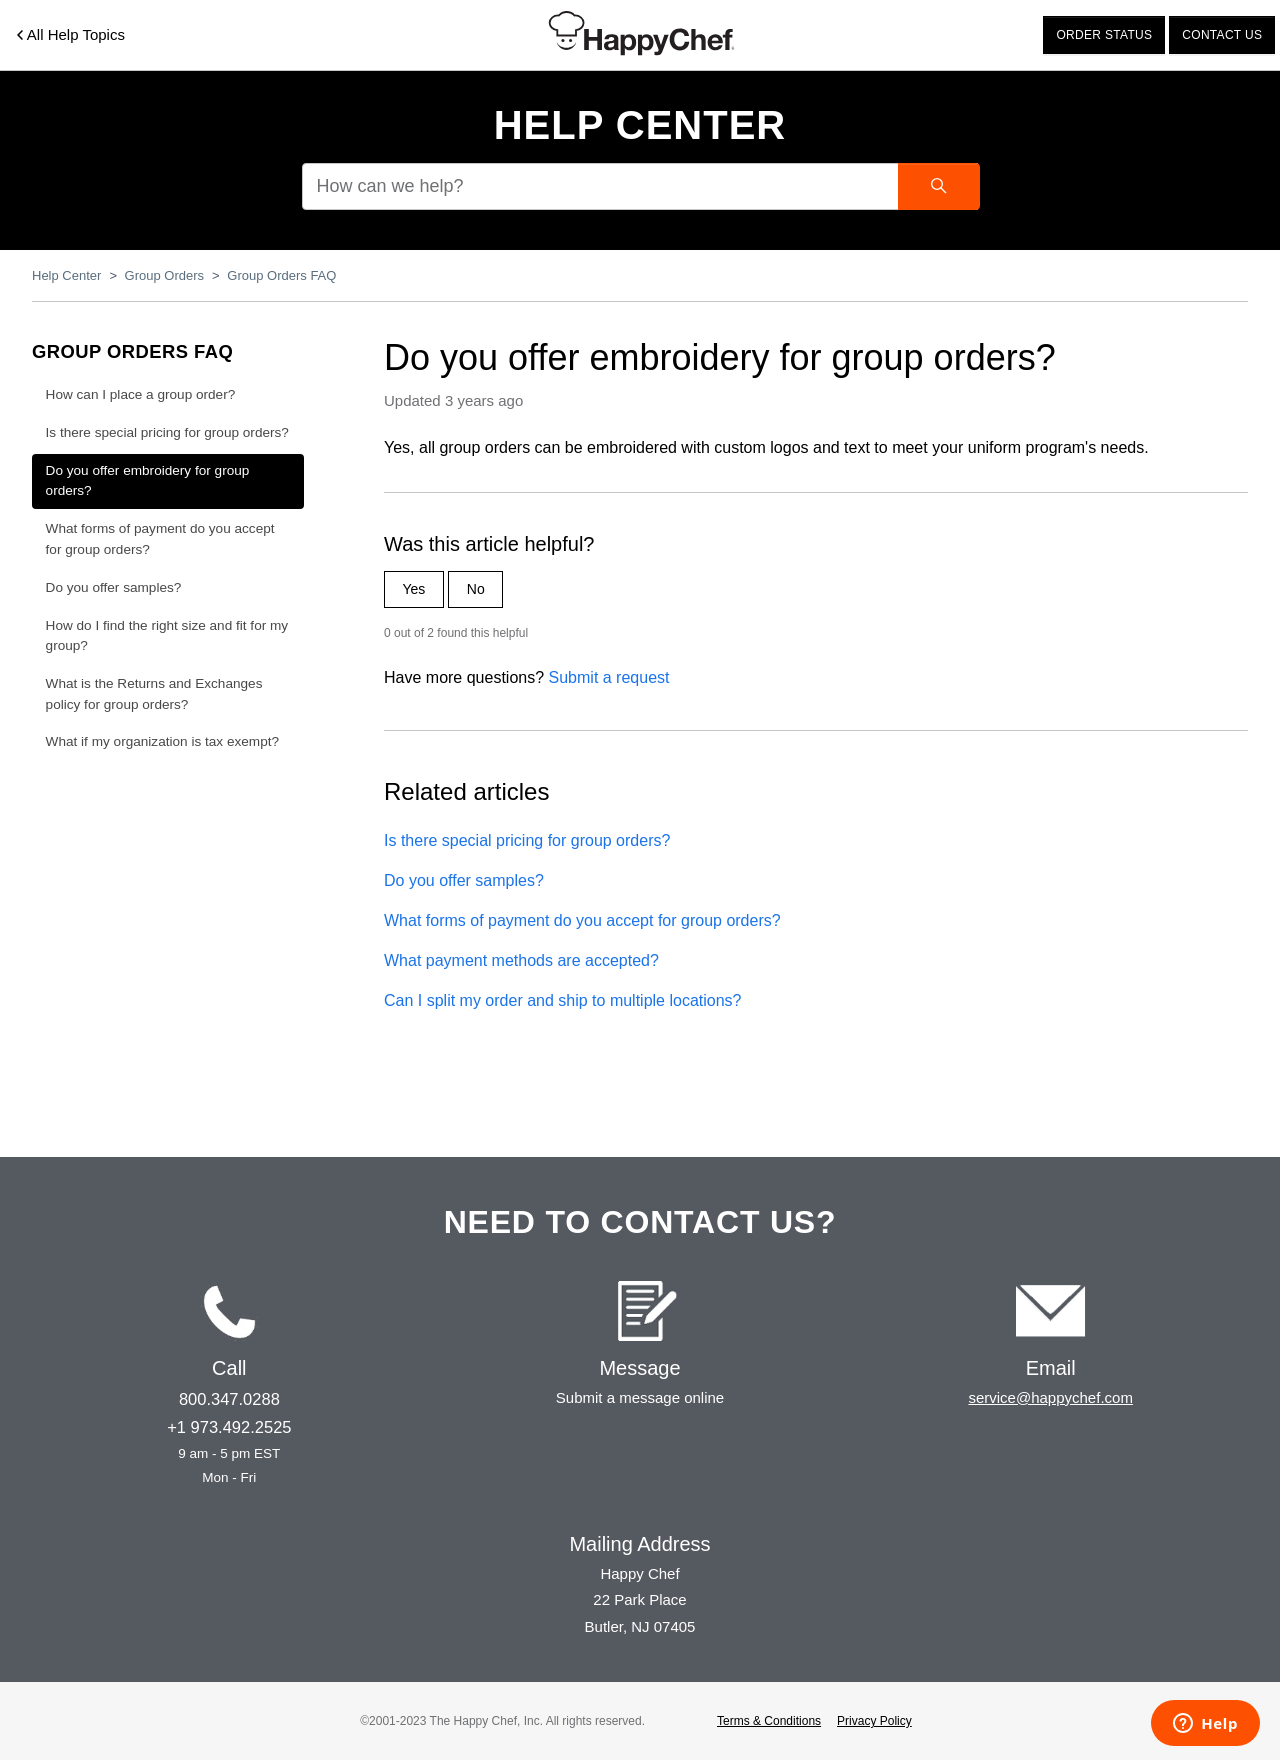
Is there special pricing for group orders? (527, 840)
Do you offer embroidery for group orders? (148, 480)
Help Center (640, 125)
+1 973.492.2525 (229, 1427)
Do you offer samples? (464, 880)
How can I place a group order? (141, 394)
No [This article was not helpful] (476, 589)
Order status (1104, 35)
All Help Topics (71, 34)
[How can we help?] (640, 186)
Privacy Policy (874, 1721)
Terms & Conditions (769, 1721)
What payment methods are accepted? (521, 960)
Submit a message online (640, 1397)
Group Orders (164, 275)
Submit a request (609, 677)
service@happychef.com (1050, 1397)
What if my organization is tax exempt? (162, 741)
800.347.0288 (229, 1399)
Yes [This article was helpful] (414, 589)
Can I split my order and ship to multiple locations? (563, 1000)
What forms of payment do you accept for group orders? (582, 920)
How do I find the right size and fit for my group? (167, 635)
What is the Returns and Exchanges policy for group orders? (154, 693)
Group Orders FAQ (281, 275)
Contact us (1222, 35)
